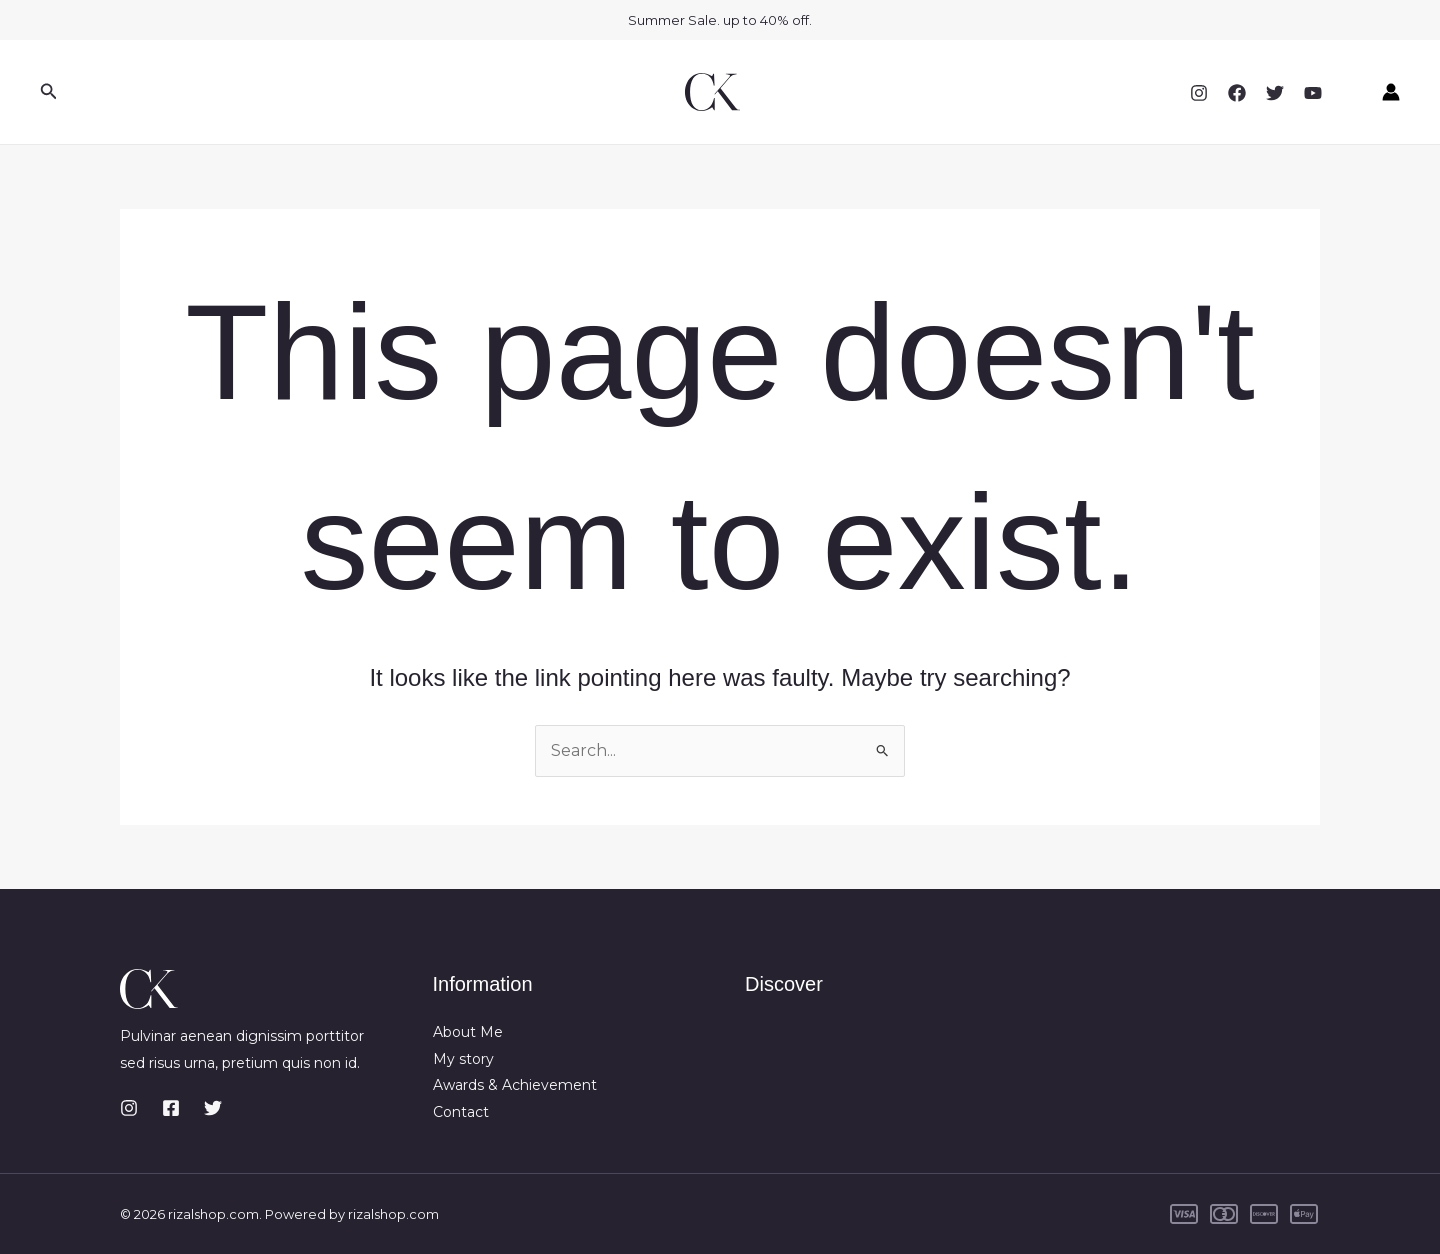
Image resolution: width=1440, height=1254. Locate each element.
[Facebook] (1237, 93)
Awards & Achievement (515, 1085)
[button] (49, 92)
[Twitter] (1275, 93)
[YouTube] (1313, 93)
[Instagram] (1199, 93)
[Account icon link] (1391, 92)
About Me (468, 1032)
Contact (461, 1112)
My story (463, 1059)
